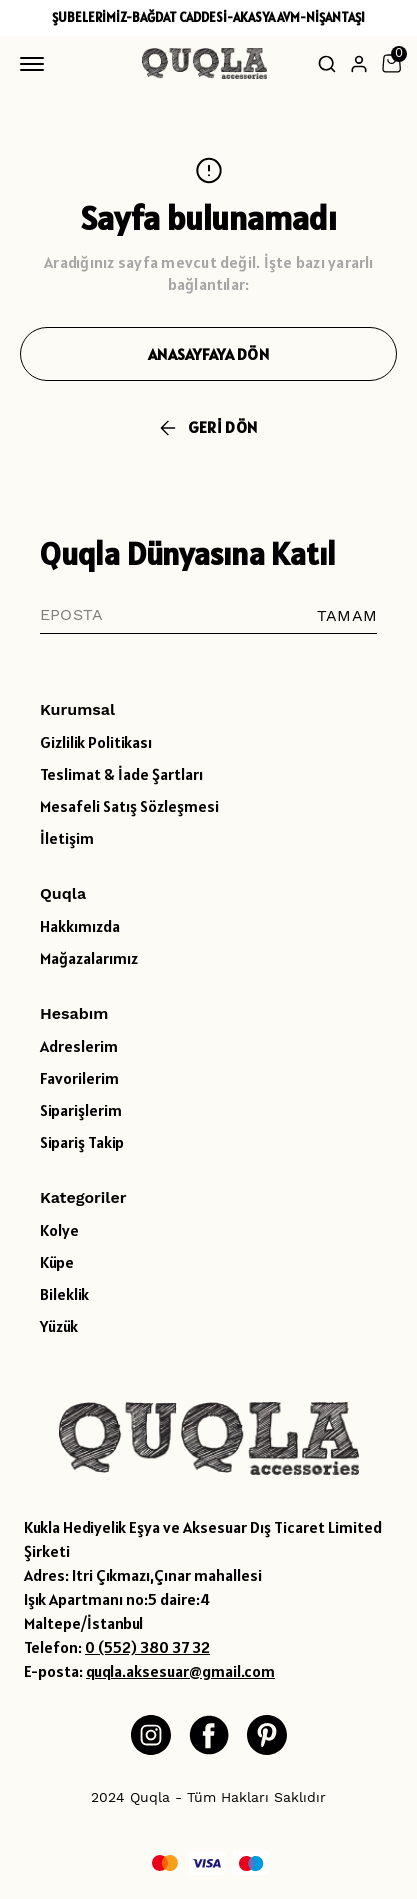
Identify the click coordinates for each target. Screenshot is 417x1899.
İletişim (67, 838)
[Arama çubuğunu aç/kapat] (327, 64)
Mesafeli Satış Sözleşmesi (129, 806)
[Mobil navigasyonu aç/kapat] (36, 64)
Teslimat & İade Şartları (121, 774)
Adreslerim (79, 1046)
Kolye (59, 1230)
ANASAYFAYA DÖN (208, 354)
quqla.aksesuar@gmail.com (180, 1671)
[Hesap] (359, 64)
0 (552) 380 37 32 (147, 1647)
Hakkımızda (80, 926)
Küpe (57, 1262)
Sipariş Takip (82, 1142)
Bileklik (64, 1294)
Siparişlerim (81, 1110)
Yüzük (59, 1326)
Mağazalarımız (89, 958)
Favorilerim (79, 1078)
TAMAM (347, 615)
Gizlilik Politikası (96, 742)
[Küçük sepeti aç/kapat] (391, 64)
